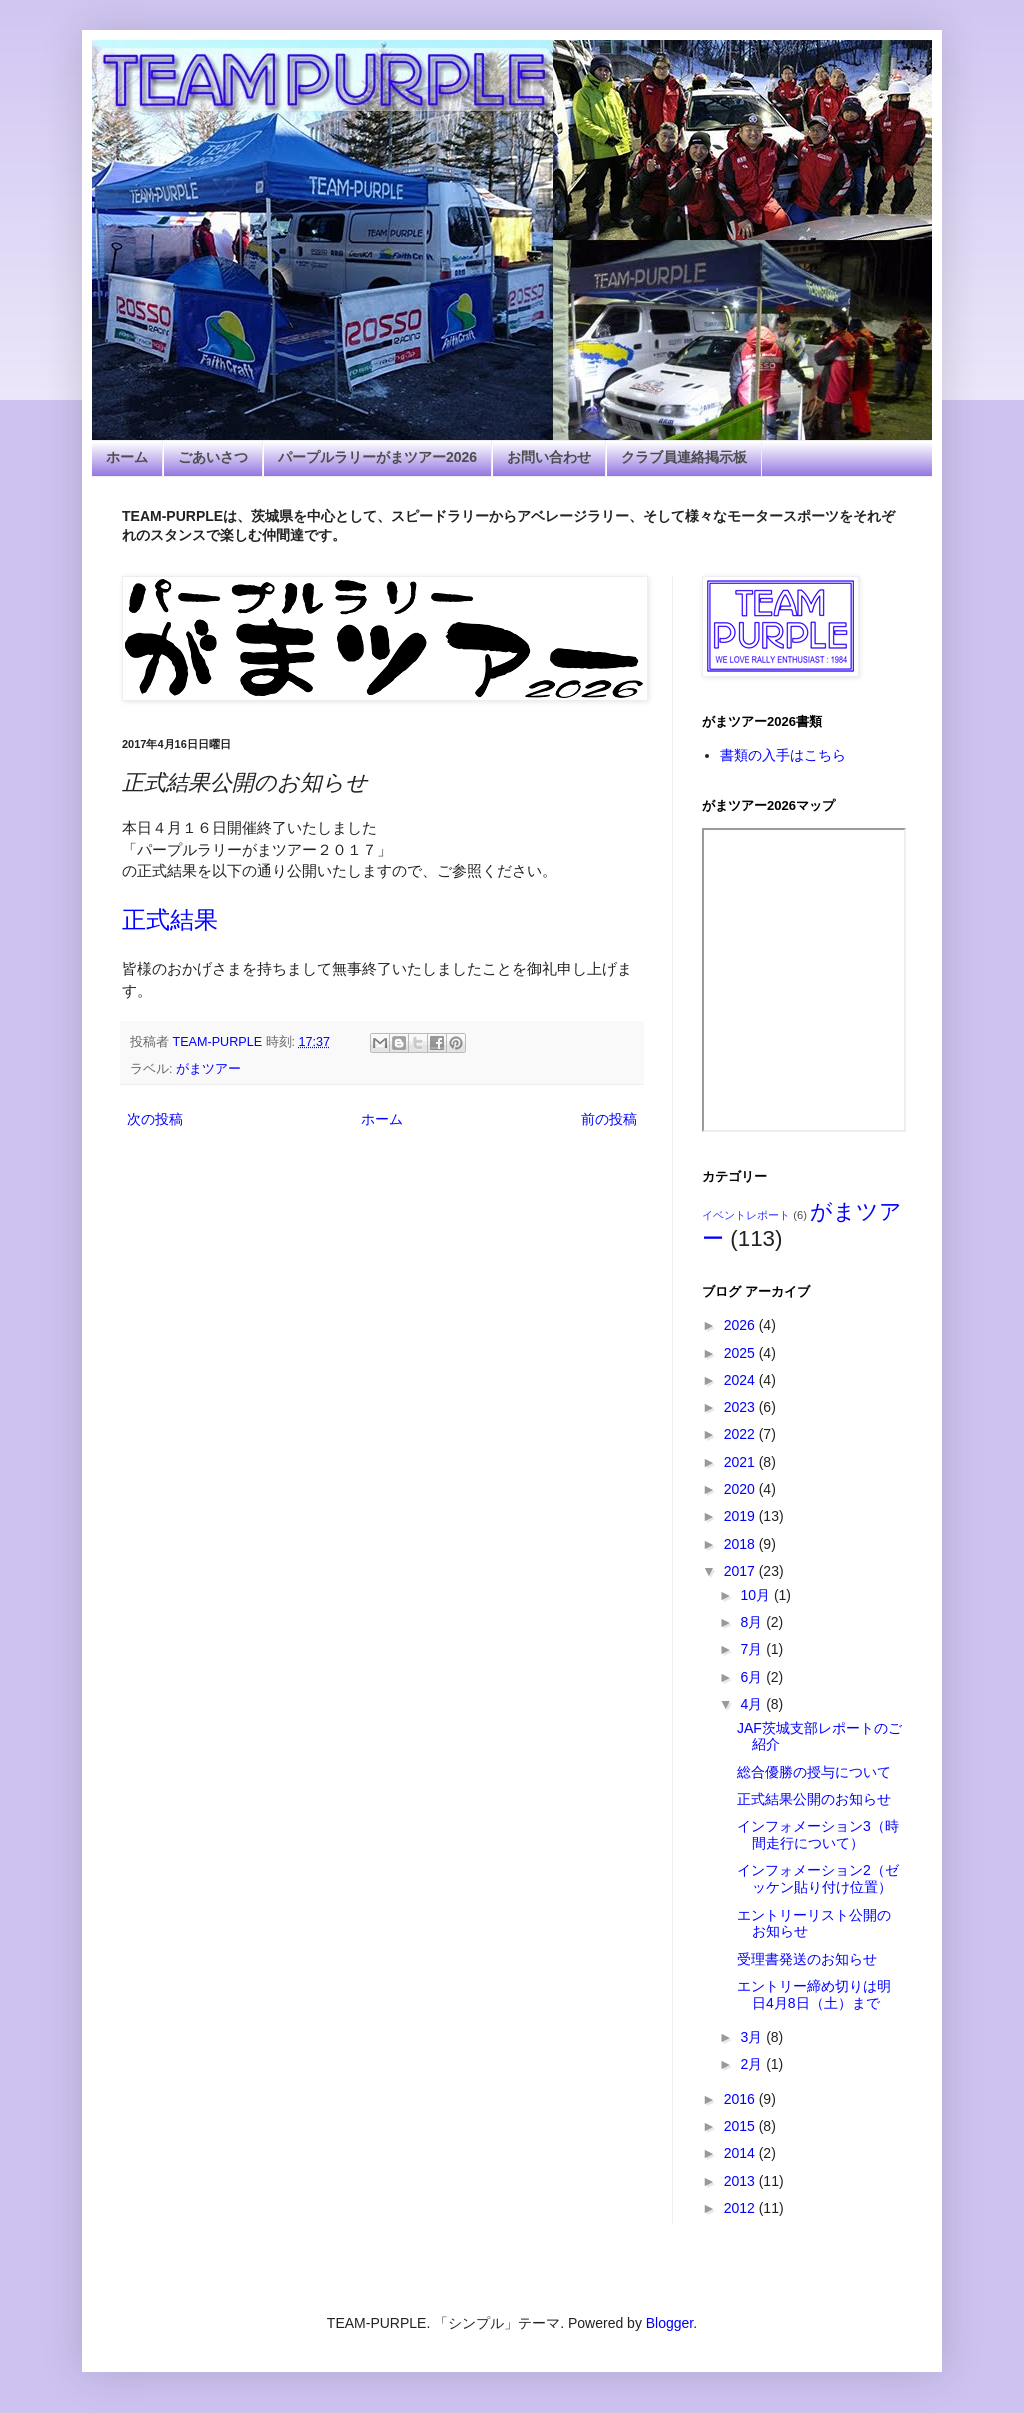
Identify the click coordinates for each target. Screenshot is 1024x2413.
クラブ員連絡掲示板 (684, 457)
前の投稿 (609, 1119)
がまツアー (208, 1069)
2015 (741, 2126)
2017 (741, 1571)
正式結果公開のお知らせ (814, 1799)
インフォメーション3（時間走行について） (818, 1834)
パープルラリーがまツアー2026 (377, 457)
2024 (741, 1380)
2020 (741, 1489)
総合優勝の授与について (814, 1772)
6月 (753, 1677)
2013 (741, 2181)
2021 (741, 1462)
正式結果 (170, 919)
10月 (756, 1595)
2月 (753, 2064)
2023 (741, 1407)
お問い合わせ (549, 457)
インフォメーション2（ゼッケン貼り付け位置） (818, 1878)
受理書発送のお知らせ (807, 1959)
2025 (741, 1353)
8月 (753, 1622)
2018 (741, 1544)
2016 (741, 2099)
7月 (753, 1649)
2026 (741, 1325)
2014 (741, 2153)
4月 (753, 1704)
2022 (741, 1434)
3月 (753, 2037)
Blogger (669, 2323)
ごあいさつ (213, 457)
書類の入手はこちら (783, 755)
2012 (741, 2208)
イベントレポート (746, 1215)
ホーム (127, 457)
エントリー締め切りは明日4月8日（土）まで (814, 1994)
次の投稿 (155, 1119)
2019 (741, 1516)
